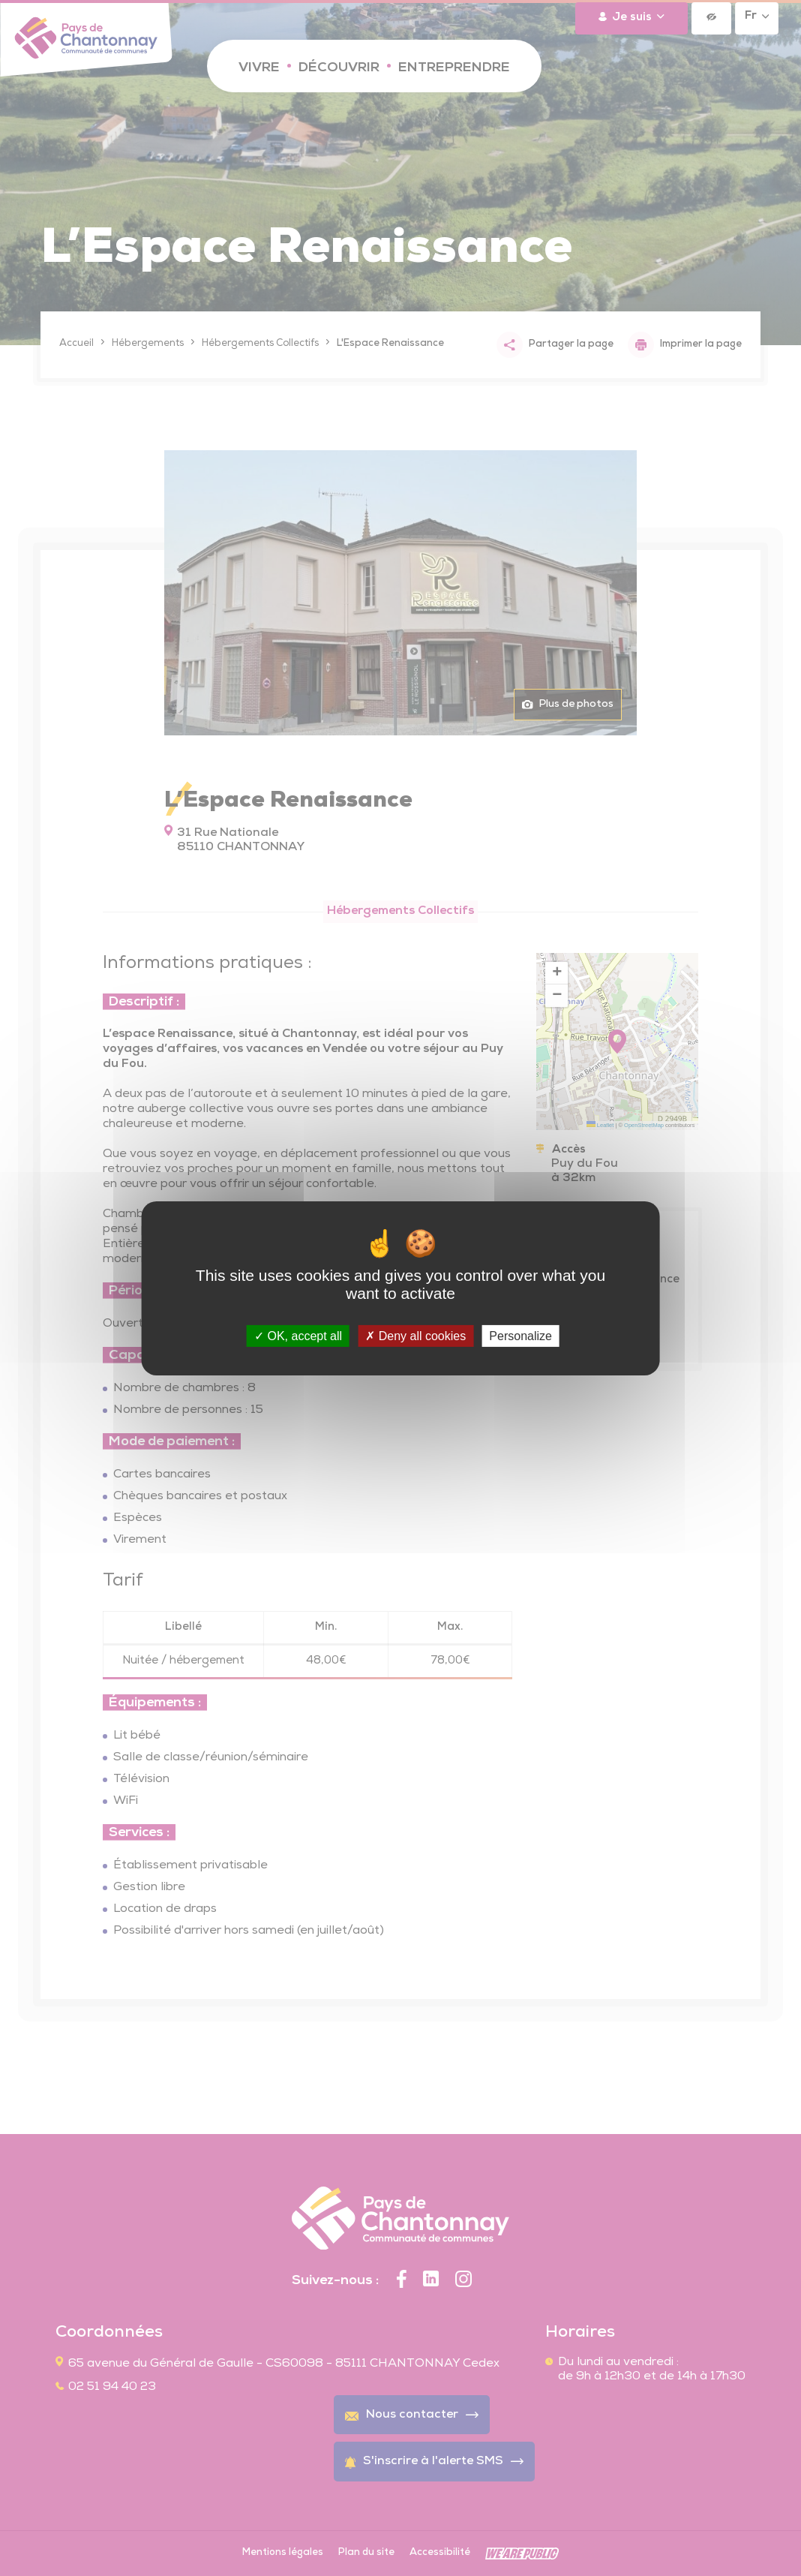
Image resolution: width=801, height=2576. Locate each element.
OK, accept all (298, 1335)
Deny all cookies (415, 1335)
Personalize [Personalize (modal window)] (520, 1335)
